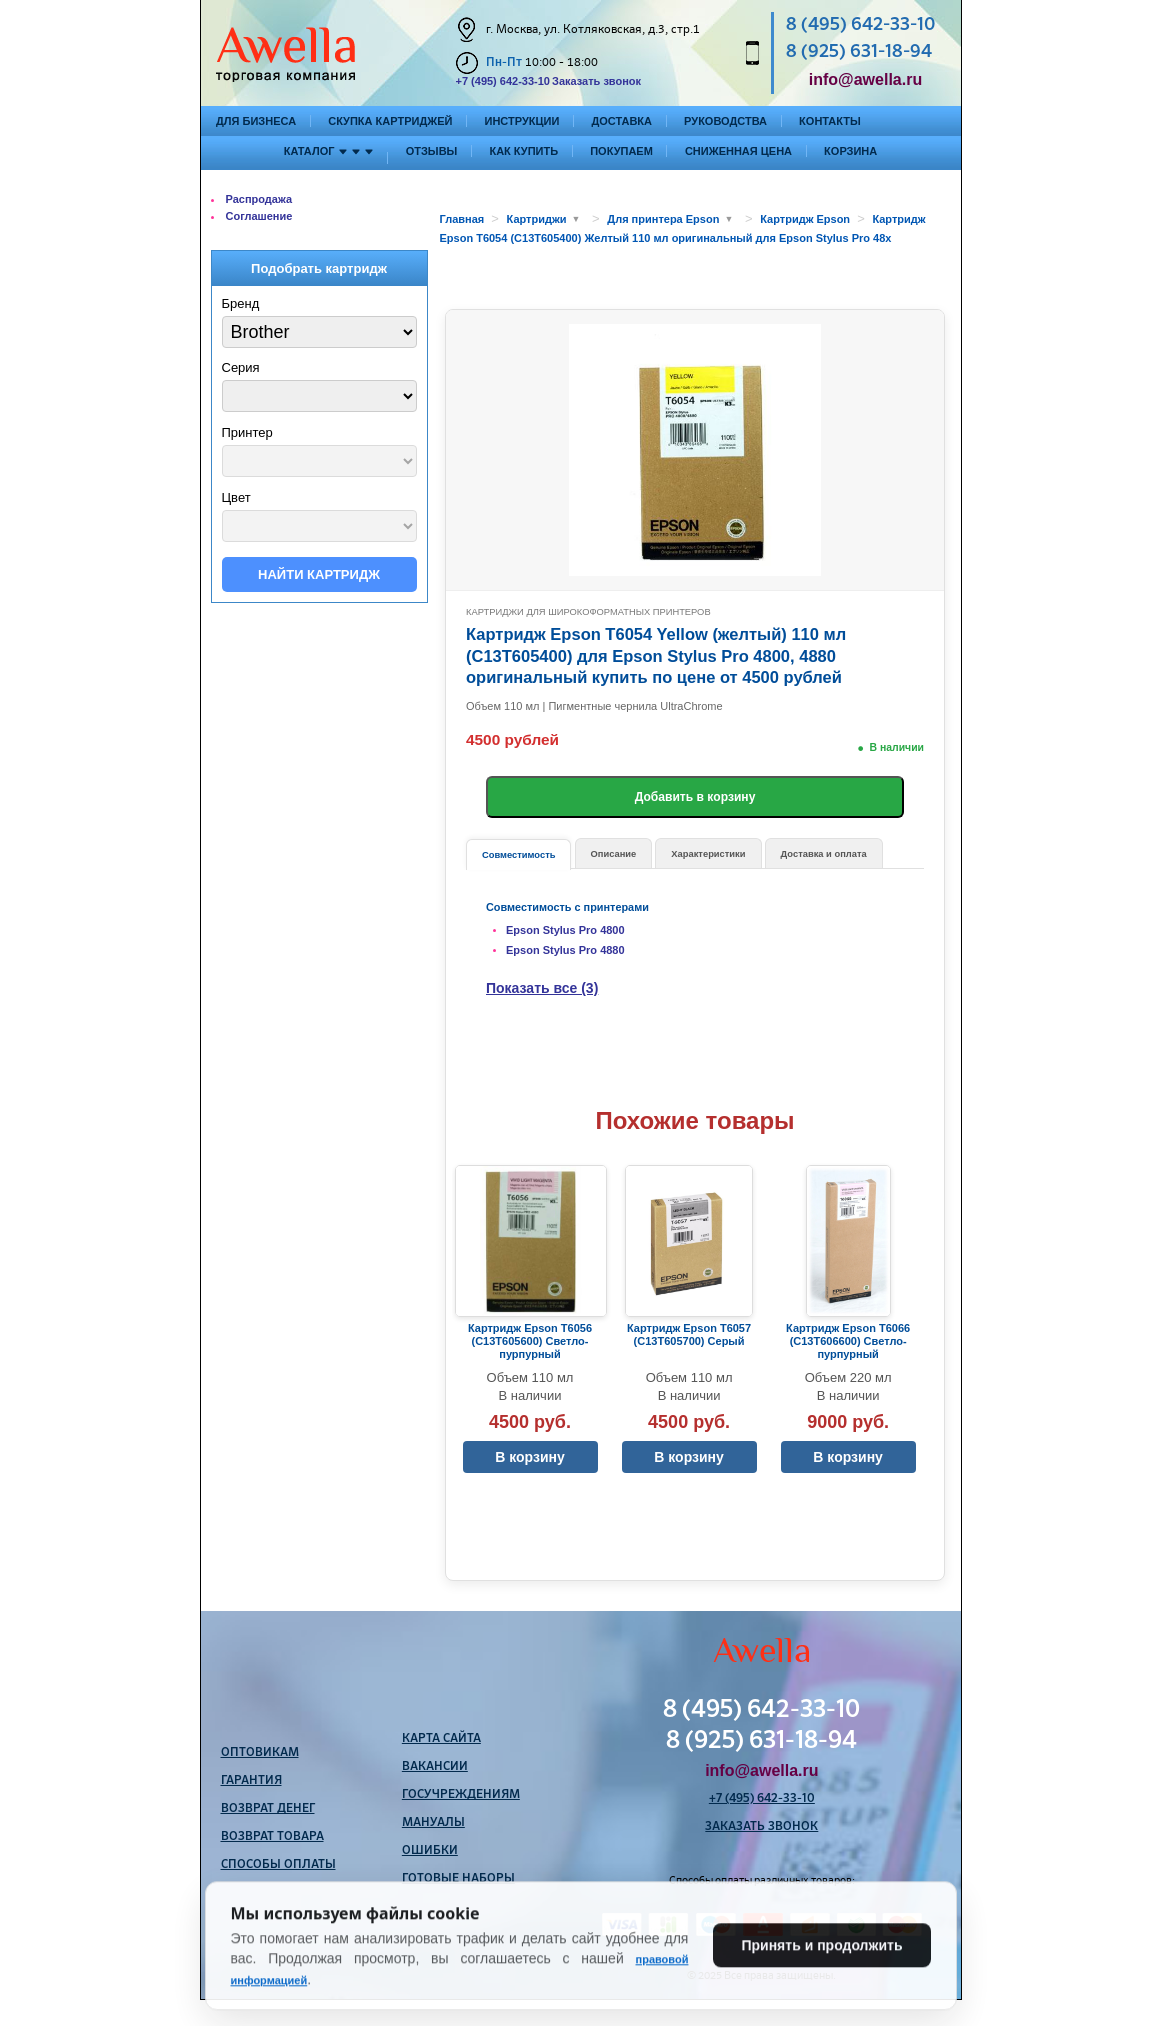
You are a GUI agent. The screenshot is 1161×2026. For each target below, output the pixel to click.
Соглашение (259, 216)
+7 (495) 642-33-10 (503, 81)
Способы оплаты (278, 1865)
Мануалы (433, 1823)
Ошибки (430, 1851)
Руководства (725, 121)
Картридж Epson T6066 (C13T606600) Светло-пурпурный (848, 1341)
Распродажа (259, 199)
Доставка (621, 121)
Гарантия (251, 1781)
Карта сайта (441, 1739)
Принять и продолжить (821, 1980)
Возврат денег (268, 1809)
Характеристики (708, 854)
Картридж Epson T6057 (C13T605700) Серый (689, 1334)
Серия (241, 367)
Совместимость (518, 855)
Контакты (830, 121)
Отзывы (432, 151)
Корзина (850, 151)
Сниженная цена (738, 151)
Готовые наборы (458, 1879)
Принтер (247, 432)
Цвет (236, 497)
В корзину (530, 1457)
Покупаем (621, 151)
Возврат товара (272, 1837)
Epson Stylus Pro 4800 (565, 930)
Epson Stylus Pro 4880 (565, 950)
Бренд (241, 303)
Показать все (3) (542, 988)
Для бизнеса (256, 121)
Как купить (523, 151)
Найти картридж (319, 574)
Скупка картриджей (390, 121)
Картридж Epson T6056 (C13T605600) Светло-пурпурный (530, 1341)
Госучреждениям (461, 1795)
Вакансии (435, 1767)
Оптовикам (260, 1753)
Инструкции (521, 121)
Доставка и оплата (824, 854)
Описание (614, 854)
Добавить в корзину (695, 797)
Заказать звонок (596, 81)
